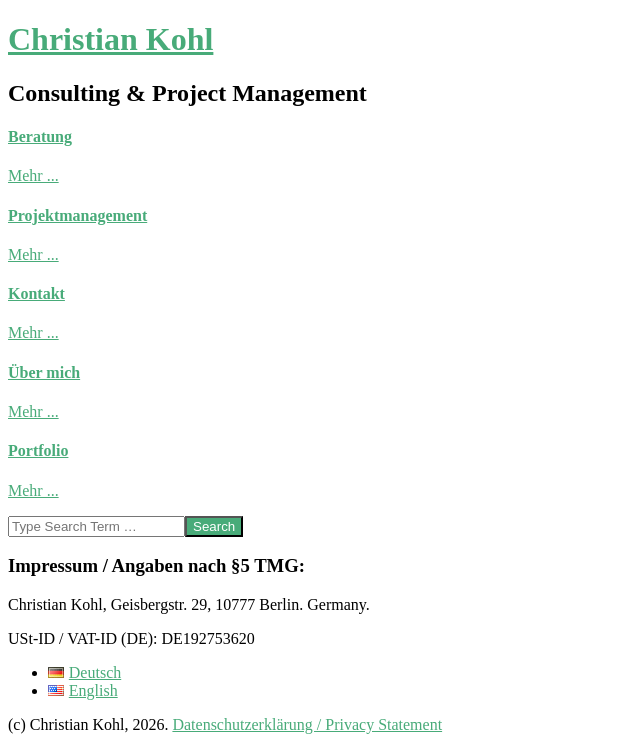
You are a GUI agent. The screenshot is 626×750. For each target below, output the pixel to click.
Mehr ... (33, 175)
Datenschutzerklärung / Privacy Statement (307, 724)
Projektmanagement (77, 215)
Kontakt (36, 293)
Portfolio (38, 450)
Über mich (44, 372)
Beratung (40, 136)
